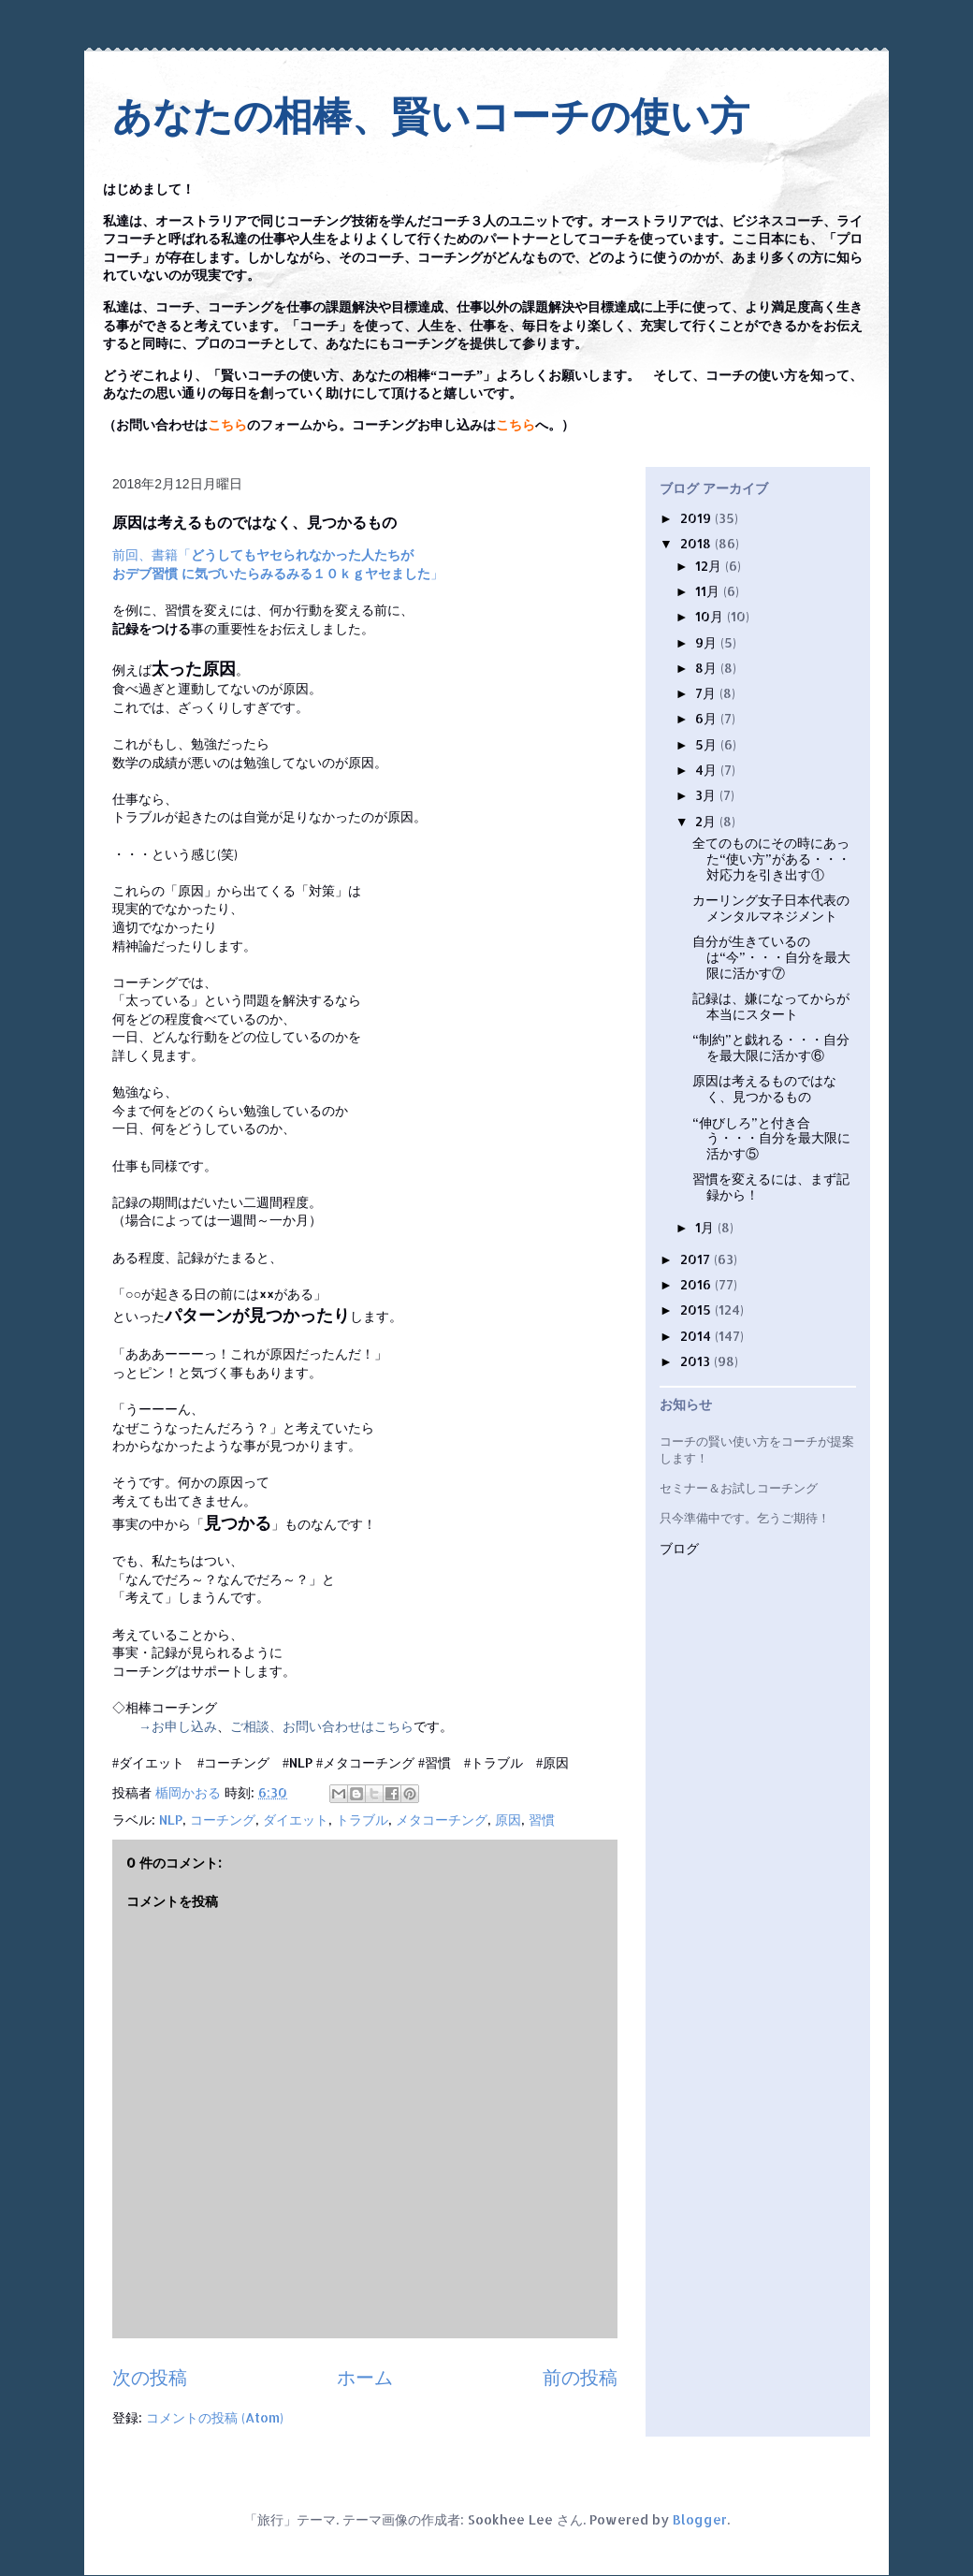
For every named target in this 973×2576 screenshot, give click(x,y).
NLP (170, 1819)
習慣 (542, 1819)
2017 (697, 1259)
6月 (707, 718)
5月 (707, 744)
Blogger (700, 2519)
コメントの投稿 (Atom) (214, 2417)
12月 (710, 566)
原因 (508, 1819)
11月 (709, 591)
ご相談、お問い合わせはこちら (322, 1726)
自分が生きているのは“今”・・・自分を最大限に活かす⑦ (771, 957)
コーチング (222, 1819)
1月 (706, 1227)
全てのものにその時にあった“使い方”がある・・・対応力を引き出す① (771, 858)
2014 (697, 1336)
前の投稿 (580, 2377)
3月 (707, 795)
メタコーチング (441, 1819)
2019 (697, 518)
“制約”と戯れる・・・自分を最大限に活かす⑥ (771, 1047)
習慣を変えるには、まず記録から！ (771, 1186)
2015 (697, 1309)
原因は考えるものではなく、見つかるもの (764, 1088)
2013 (697, 1361)
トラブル (362, 1819)
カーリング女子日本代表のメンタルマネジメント (771, 908)
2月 (707, 821)
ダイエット (295, 1819)
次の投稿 (149, 2377)
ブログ (679, 1549)
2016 (697, 1284)
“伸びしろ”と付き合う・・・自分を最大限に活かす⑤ (771, 1138)
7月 (707, 693)
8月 (707, 668)
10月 (711, 616)
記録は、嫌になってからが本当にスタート (771, 1006)
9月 (707, 642)
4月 (707, 770)
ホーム (365, 2377)
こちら (227, 425)
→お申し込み (177, 1726)
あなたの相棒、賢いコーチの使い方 (430, 116)
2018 (697, 543)
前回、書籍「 (263, 554)
